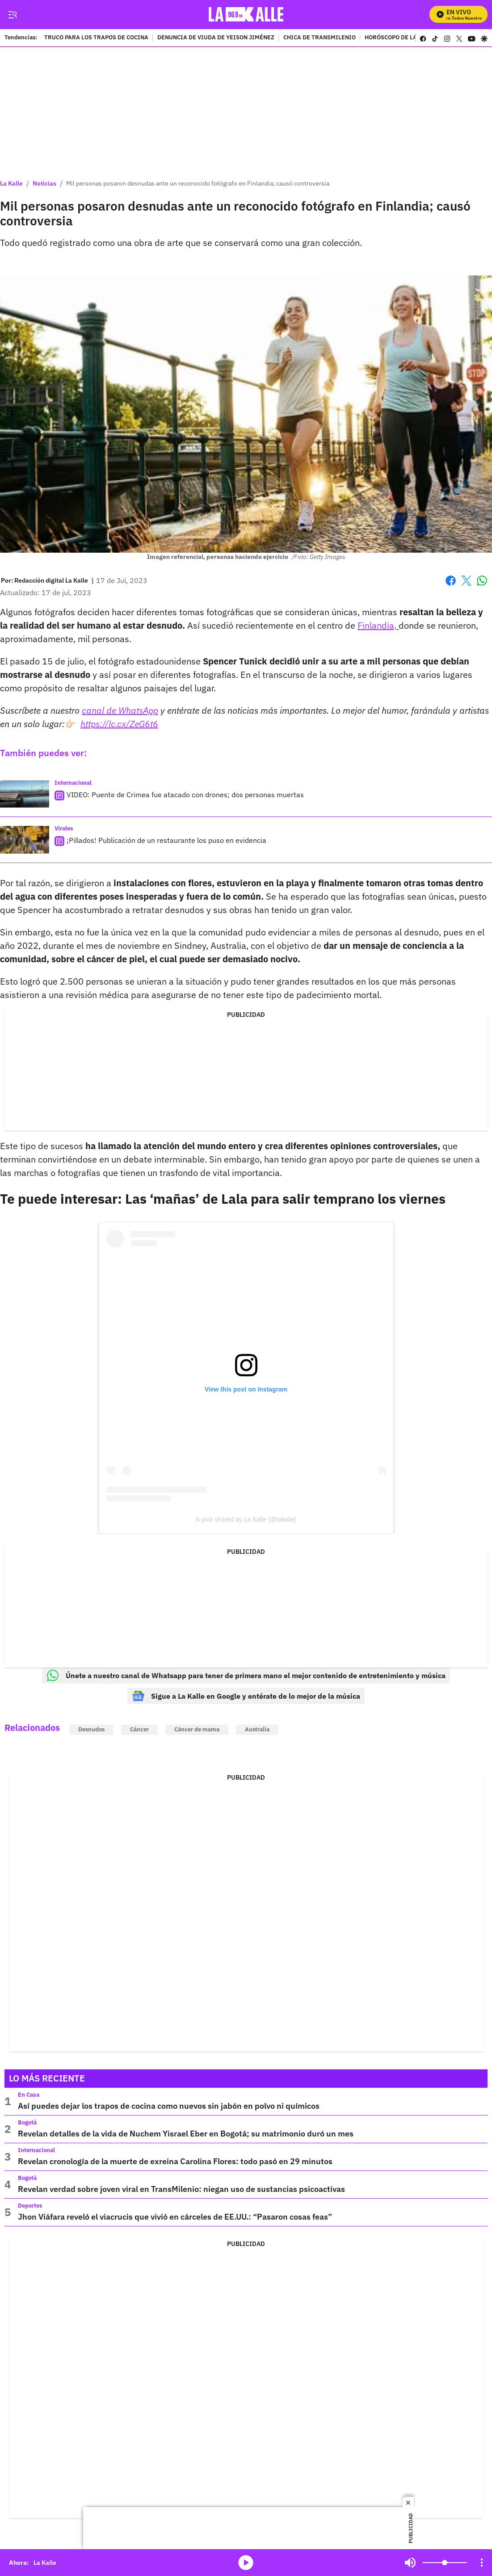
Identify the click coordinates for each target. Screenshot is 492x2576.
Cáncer (139, 1729)
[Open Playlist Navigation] (481, 2562)
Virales (64, 828)
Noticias (44, 183)
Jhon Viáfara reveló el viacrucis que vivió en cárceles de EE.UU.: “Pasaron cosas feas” (175, 2217)
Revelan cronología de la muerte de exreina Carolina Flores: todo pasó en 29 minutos (175, 2161)
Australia (257, 1729)
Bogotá (27, 2122)
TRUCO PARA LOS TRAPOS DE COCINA (96, 38)
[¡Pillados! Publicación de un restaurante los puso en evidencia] (24, 840)
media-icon (245, 2562)
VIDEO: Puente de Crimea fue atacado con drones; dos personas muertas (185, 794)
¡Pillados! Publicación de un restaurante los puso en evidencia (166, 840)
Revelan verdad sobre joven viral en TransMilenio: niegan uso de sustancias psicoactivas (181, 2189)
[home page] (246, 14)
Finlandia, (378, 625)
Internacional (73, 783)
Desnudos (91, 1729)
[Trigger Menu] (12, 15)
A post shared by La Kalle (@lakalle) (246, 1519)
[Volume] (444, 2562)
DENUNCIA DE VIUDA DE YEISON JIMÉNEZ (215, 38)
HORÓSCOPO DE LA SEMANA (403, 38)
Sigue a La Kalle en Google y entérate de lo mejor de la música (246, 1696)
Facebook (450, 580)
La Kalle (11, 183)
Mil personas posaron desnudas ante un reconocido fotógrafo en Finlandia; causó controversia (197, 183)
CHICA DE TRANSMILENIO (319, 38)
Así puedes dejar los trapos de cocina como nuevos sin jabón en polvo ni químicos (169, 2106)
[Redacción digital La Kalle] (51, 580)
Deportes (30, 2205)
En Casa (28, 2094)
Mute (410, 2562)
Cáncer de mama (196, 1729)
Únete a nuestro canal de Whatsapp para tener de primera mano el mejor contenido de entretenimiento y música (246, 1675)
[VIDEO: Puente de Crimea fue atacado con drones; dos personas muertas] (24, 794)
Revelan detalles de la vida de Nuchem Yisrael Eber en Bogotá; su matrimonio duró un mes (185, 2133)
